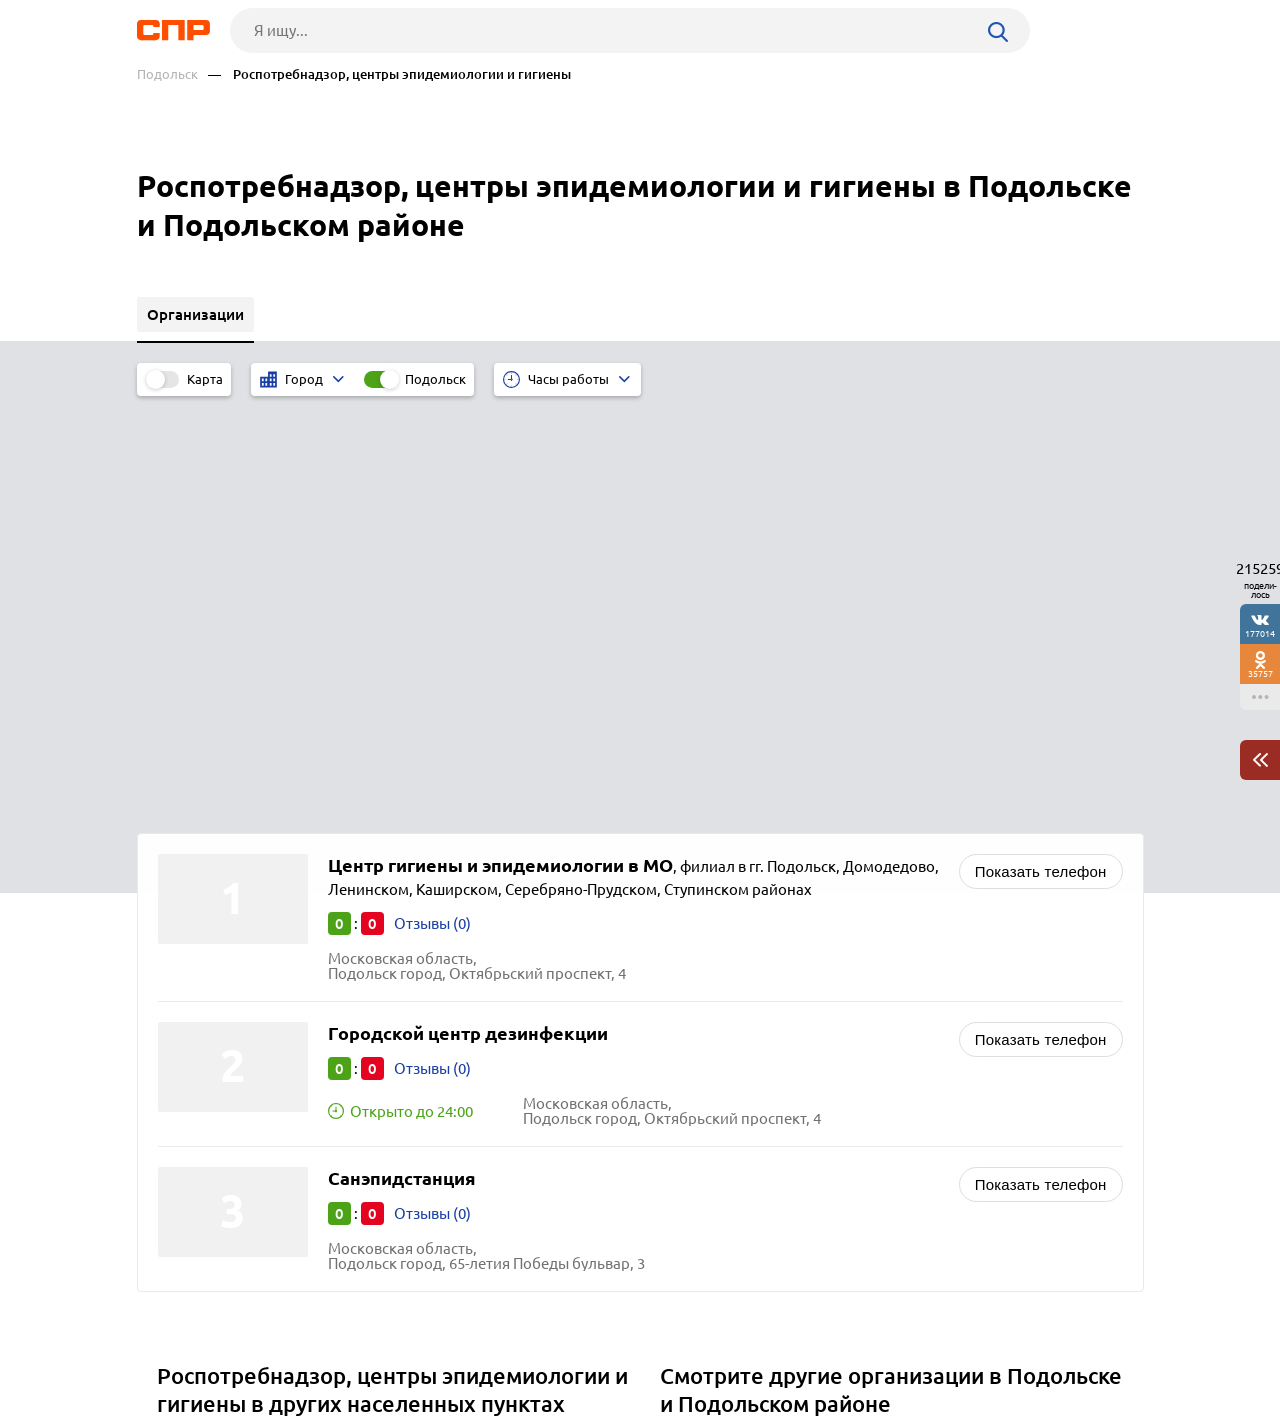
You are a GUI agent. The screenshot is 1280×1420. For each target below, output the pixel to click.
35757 (1260, 673)
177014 (1260, 633)
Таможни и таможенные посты (775, 1100)
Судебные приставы (737, 1025)
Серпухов (197, 1125)
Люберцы (198, 1075)
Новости (298, 1346)
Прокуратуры (714, 1125)
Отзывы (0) (432, 503)
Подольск (167, 74)
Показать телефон (1041, 451)
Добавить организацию (1054, 1345)
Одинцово (201, 1100)
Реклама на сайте (439, 1346)
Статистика (706, 1050)
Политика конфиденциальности (405, 1404)
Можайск (196, 1050)
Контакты (585, 1346)
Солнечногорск (218, 1025)
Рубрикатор (174, 1346)
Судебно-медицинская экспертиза (787, 1075)
